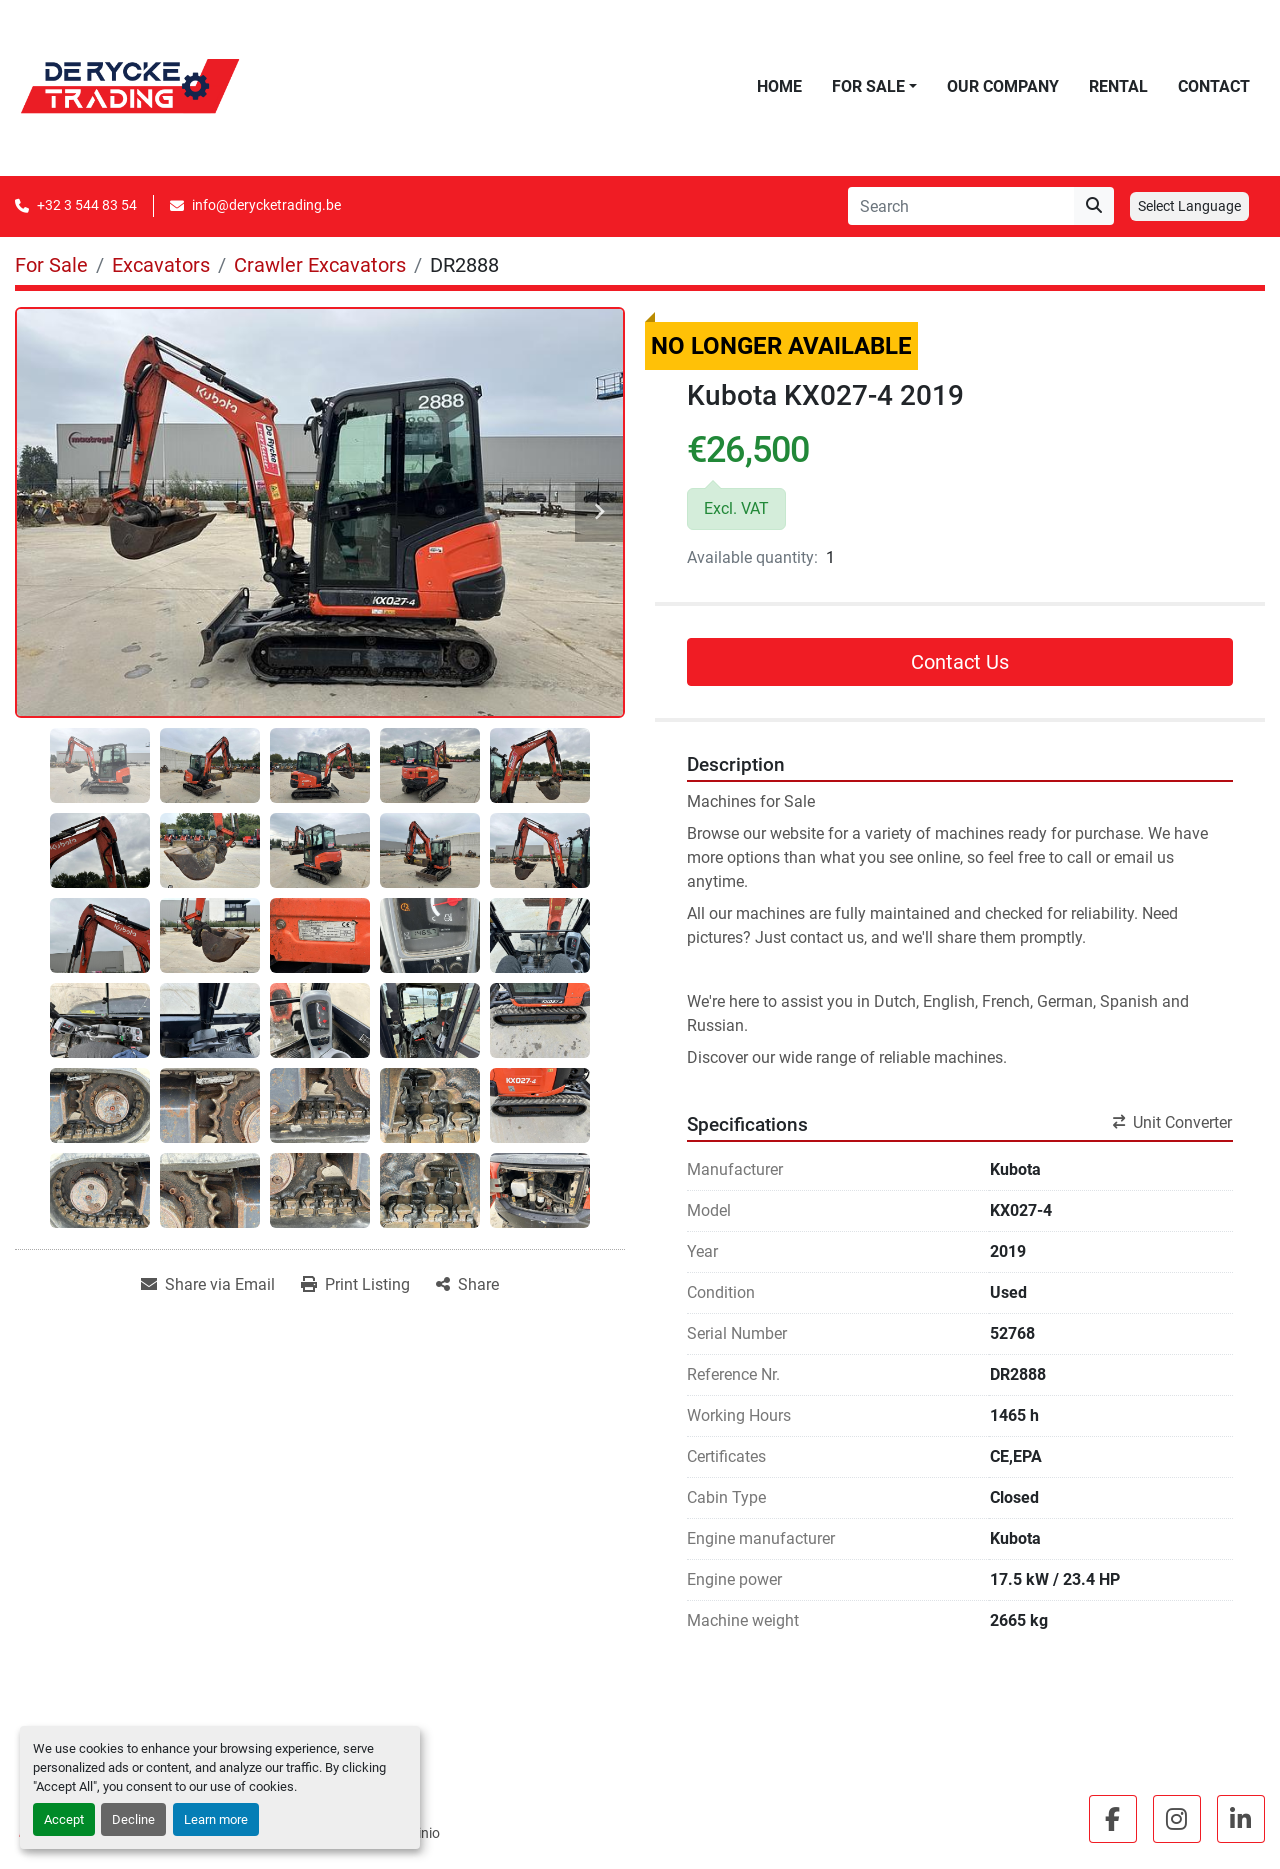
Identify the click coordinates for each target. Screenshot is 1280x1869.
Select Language (1189, 206)
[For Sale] (51, 265)
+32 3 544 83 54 (87, 205)
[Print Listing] (355, 1285)
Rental (1118, 86)
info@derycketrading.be (266, 205)
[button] (874, 87)
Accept (64, 1819)
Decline (133, 1819)
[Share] (467, 1285)
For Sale (868, 86)
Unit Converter (1172, 1122)
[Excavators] (161, 265)
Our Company (1003, 86)
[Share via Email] (208, 1285)
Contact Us (960, 662)
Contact (1214, 86)
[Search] (961, 206)
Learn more (216, 1819)
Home (779, 86)
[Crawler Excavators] (320, 265)
